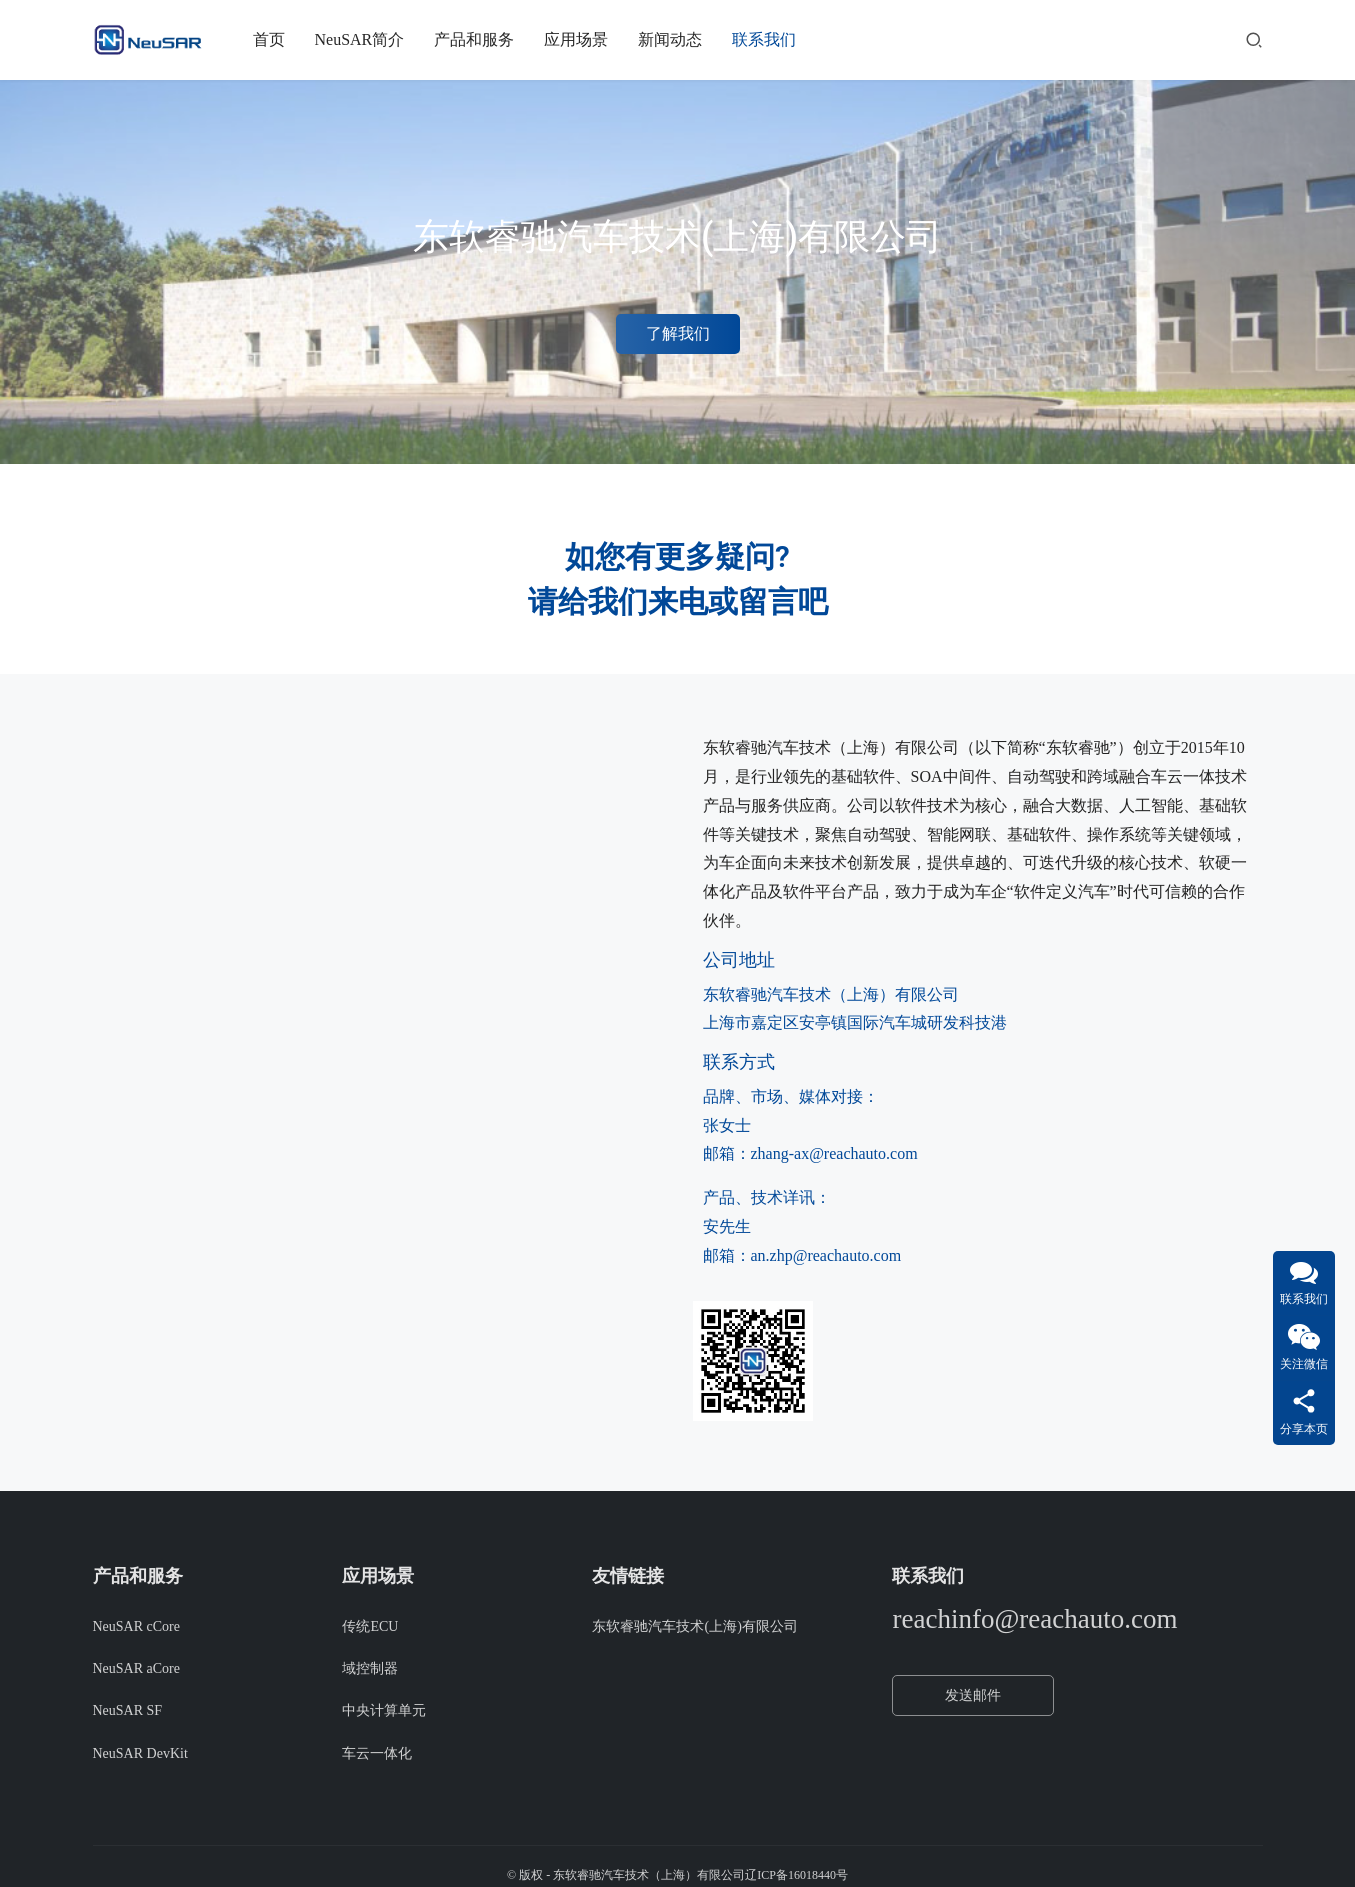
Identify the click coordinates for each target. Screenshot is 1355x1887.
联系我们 (764, 39)
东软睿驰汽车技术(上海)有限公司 (694, 1626)
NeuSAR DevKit (140, 1753)
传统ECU (370, 1626)
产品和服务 (474, 39)
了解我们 (678, 333)
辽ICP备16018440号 (796, 1875)
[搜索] (1254, 40)
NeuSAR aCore (137, 1668)
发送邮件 (973, 1695)
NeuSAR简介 (360, 39)
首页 (269, 39)
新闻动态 (670, 39)
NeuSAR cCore (137, 1626)
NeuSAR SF (128, 1710)
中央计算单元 (384, 1710)
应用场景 (576, 39)
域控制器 (370, 1668)
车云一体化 (377, 1753)
